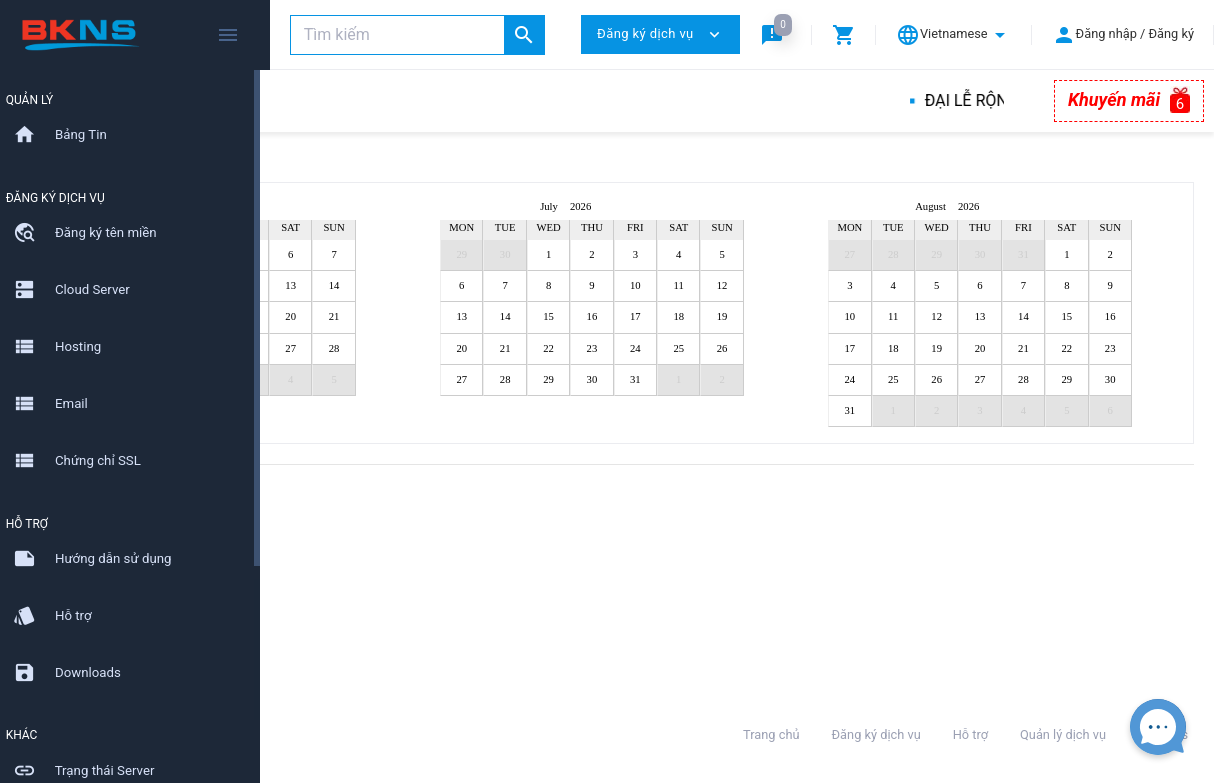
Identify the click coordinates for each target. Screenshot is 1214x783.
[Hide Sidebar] (228, 35)
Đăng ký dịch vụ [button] (660, 34)
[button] (776, 34)
